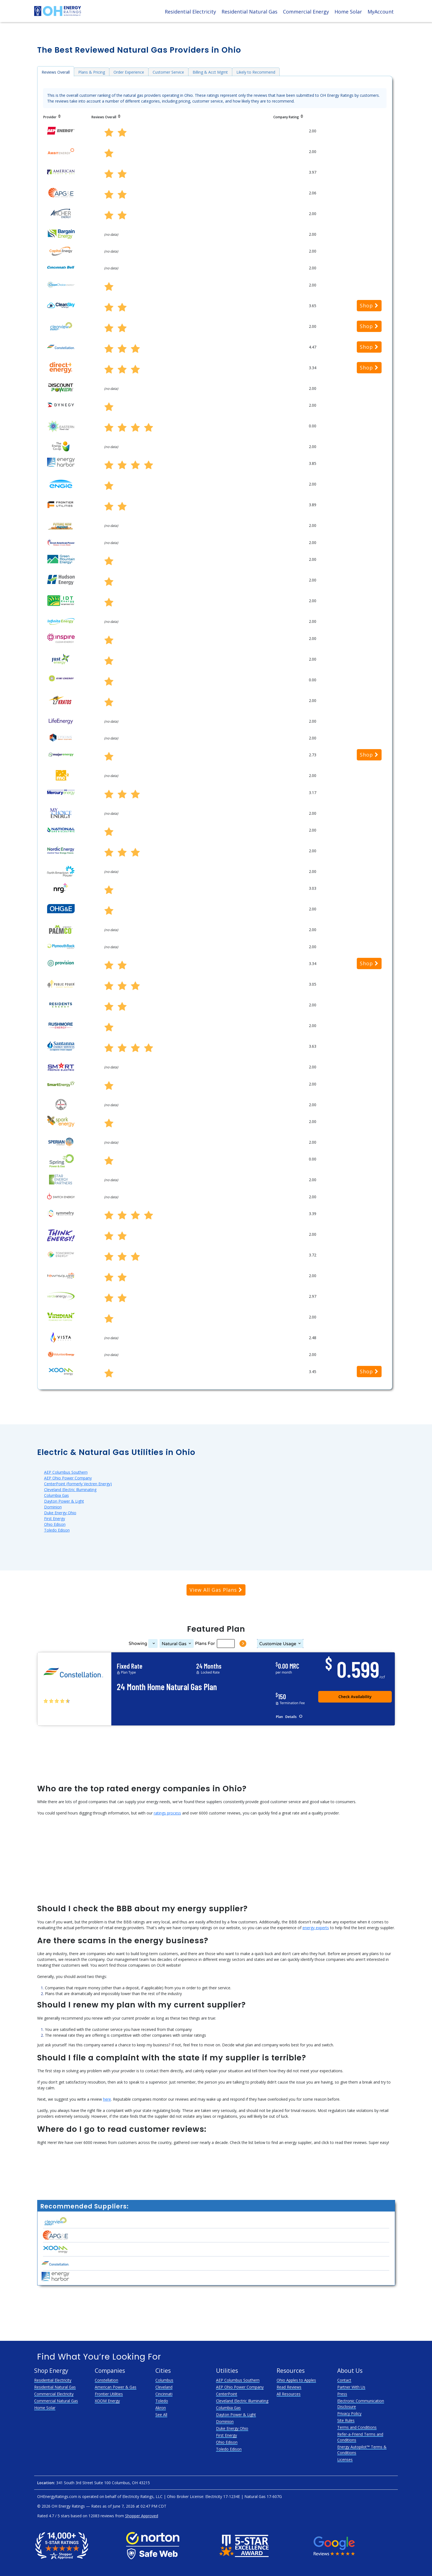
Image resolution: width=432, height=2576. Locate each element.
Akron (160, 2407)
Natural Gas (174, 1644)
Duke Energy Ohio (60, 1512)
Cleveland (163, 2387)
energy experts (316, 1927)
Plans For (205, 1643)
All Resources (289, 2394)
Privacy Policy (349, 2413)
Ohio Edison (55, 1524)
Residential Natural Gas (249, 11)
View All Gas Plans (216, 1589)
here (107, 2099)
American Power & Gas (115, 2387)
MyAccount (381, 11)
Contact (344, 2380)
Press (342, 2394)
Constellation (106, 2380)
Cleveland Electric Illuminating (70, 1489)
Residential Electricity (190, 11)
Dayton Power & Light (64, 1501)
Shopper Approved (141, 2515)
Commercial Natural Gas (56, 2400)
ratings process (167, 1813)
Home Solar (348, 11)
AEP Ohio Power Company (68, 1478)
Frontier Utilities (109, 2394)
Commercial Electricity (54, 2394)
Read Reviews (289, 2387)
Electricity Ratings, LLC (142, 2496)
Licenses (345, 2459)
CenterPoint (226, 2394)
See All (161, 2414)
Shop (369, 305)
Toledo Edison (57, 1530)
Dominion (53, 1507)
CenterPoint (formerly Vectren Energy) (78, 1483)
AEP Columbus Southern (66, 1472)
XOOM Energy (107, 2400)
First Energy (54, 1518)
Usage (277, 1643)
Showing (138, 1643)
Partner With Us (351, 2387)
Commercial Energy (306, 11)
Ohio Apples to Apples (296, 2380)
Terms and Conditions (357, 2427)
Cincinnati (163, 2394)
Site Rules (346, 2420)
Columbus (164, 2380)
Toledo (161, 2400)
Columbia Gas (56, 1495)
